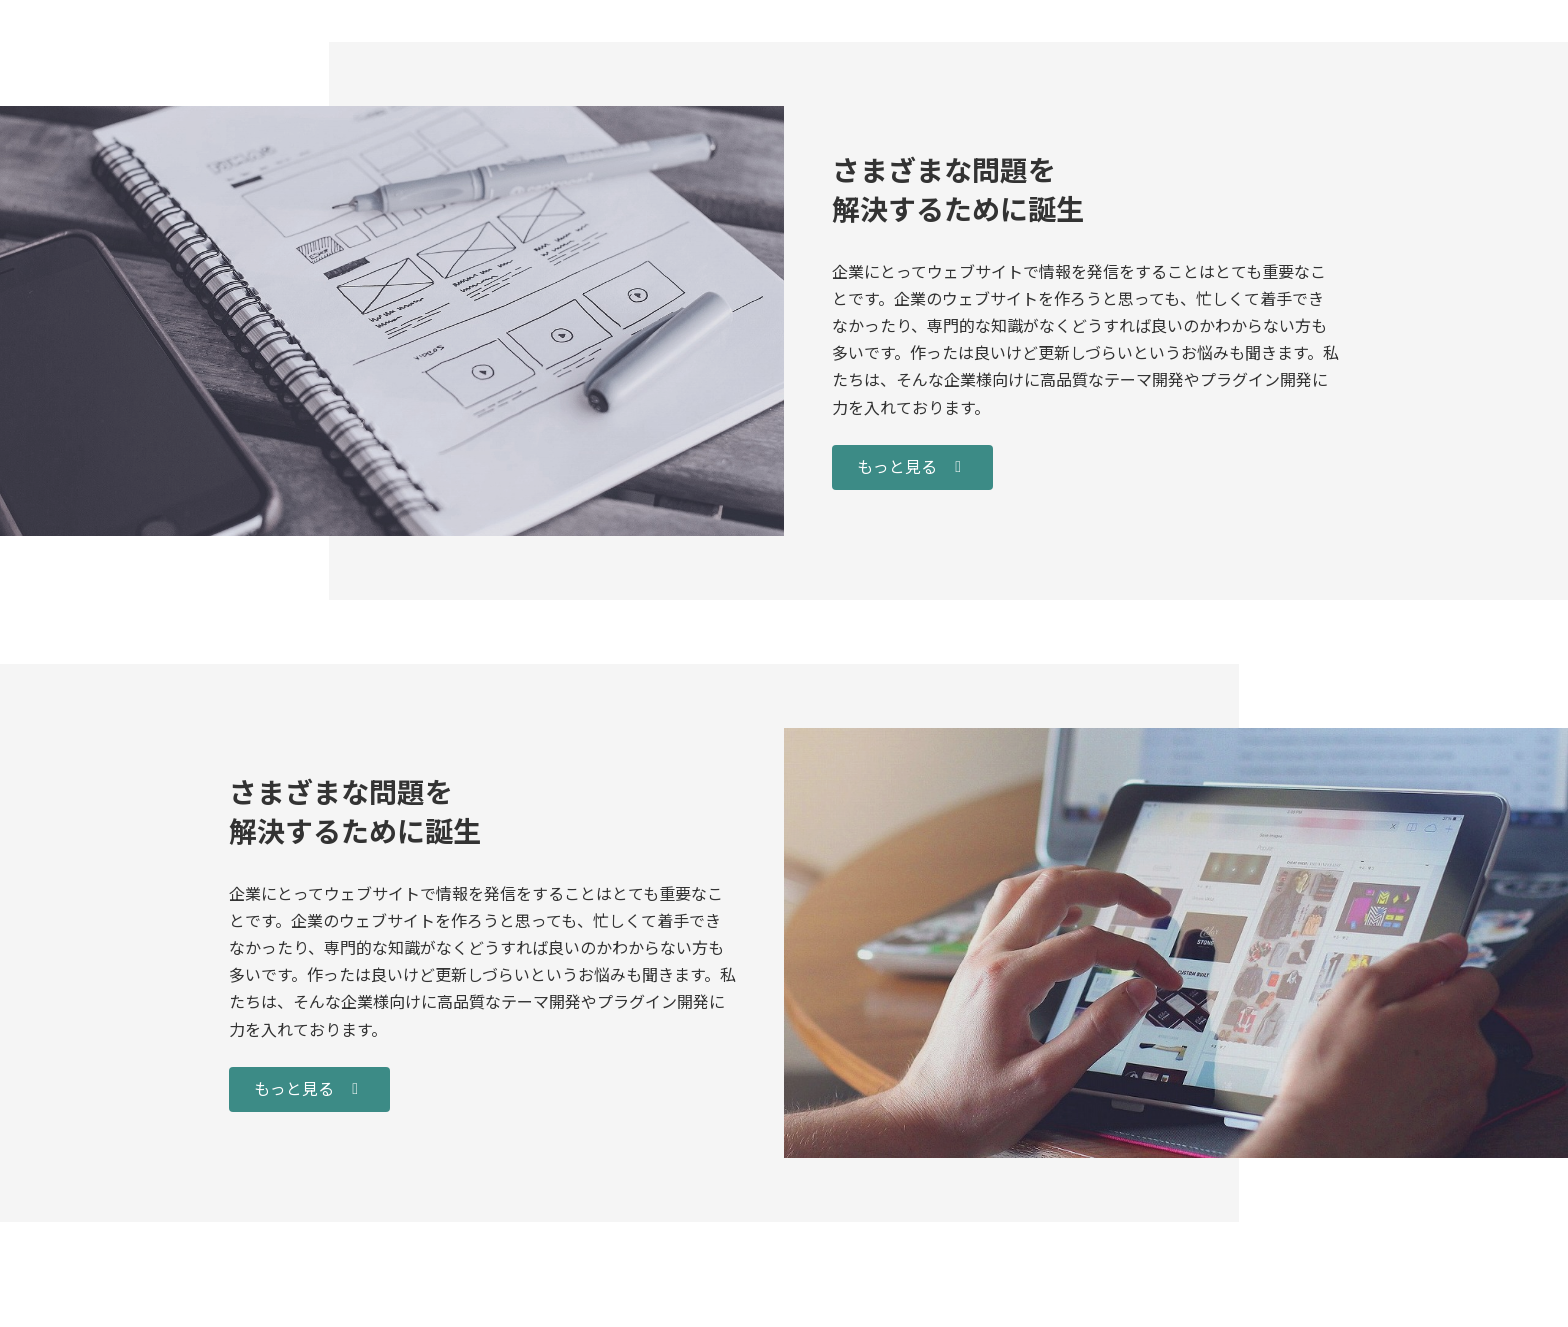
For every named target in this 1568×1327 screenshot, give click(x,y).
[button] (912, 467)
